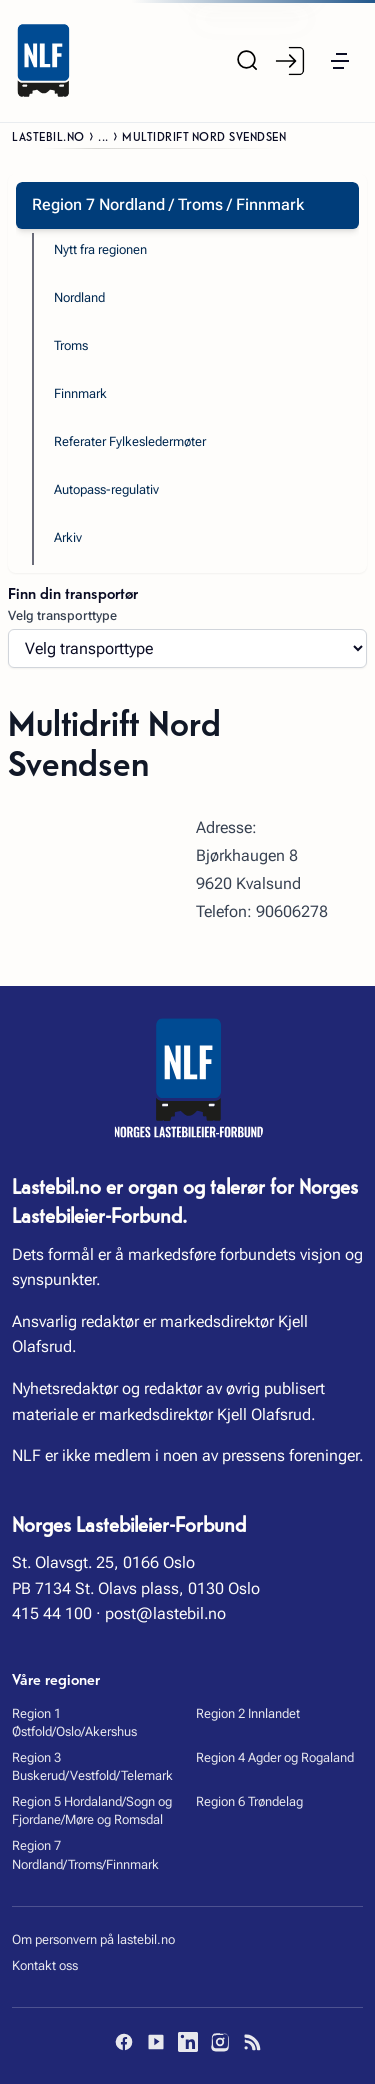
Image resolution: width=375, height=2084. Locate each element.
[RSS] (252, 2042)
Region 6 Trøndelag (249, 1801)
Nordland (79, 297)
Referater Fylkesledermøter (130, 441)
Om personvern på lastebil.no (93, 1939)
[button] (340, 61)
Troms (71, 345)
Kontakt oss (45, 1965)
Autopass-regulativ (106, 489)
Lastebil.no (48, 135)
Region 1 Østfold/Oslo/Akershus (74, 1722)
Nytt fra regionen (100, 249)
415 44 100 (52, 1613)
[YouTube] (156, 2042)
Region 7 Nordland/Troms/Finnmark (85, 1854)
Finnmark (80, 393)
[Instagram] (220, 2042)
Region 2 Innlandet (248, 1713)
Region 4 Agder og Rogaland (275, 1757)
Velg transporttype (62, 615)
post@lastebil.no (165, 1613)
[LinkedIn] (188, 2042)
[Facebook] (124, 2042)
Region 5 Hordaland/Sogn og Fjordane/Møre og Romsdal (92, 1810)
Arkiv (68, 537)
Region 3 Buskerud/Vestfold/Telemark (92, 1766)
